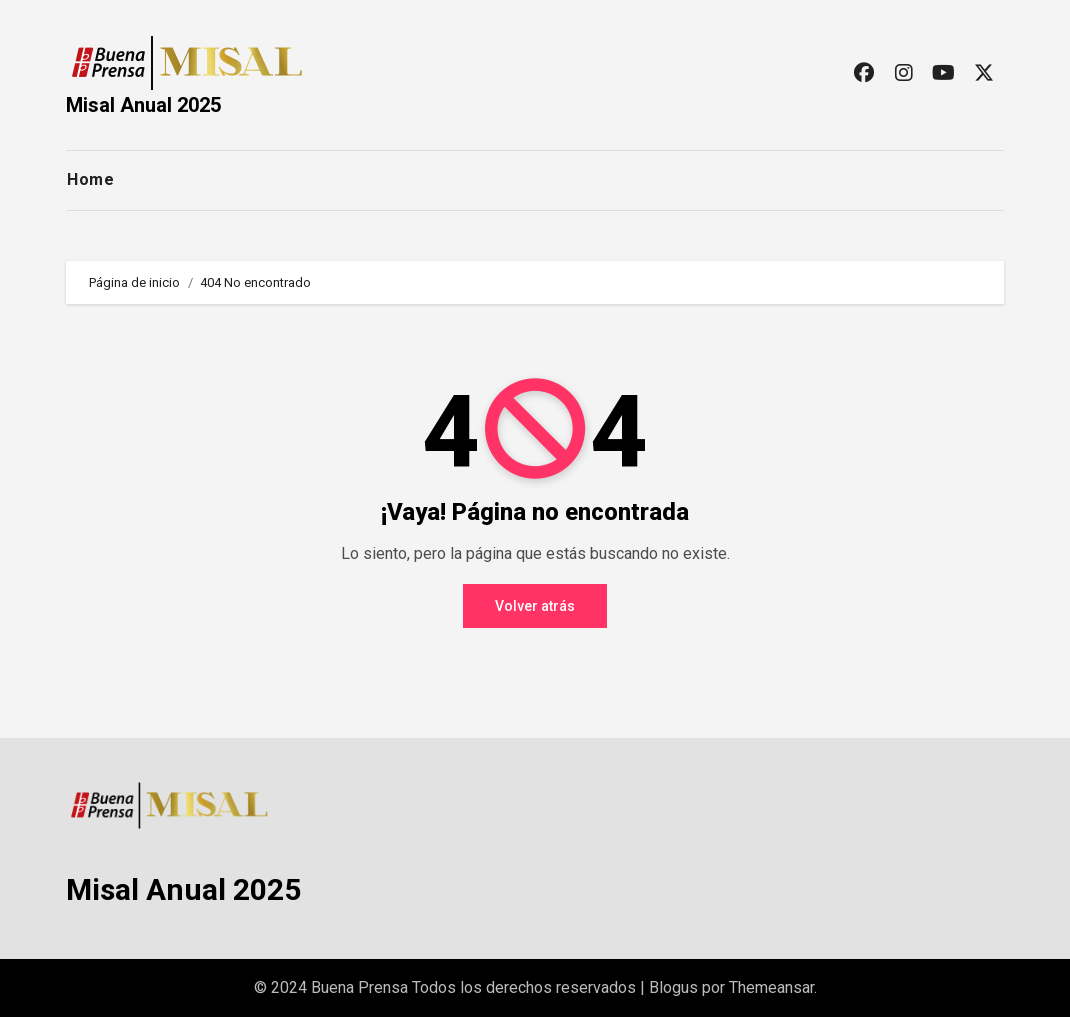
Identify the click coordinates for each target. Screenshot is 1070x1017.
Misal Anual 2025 (143, 105)
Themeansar (771, 987)
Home (90, 179)
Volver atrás (535, 606)
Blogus (673, 987)
